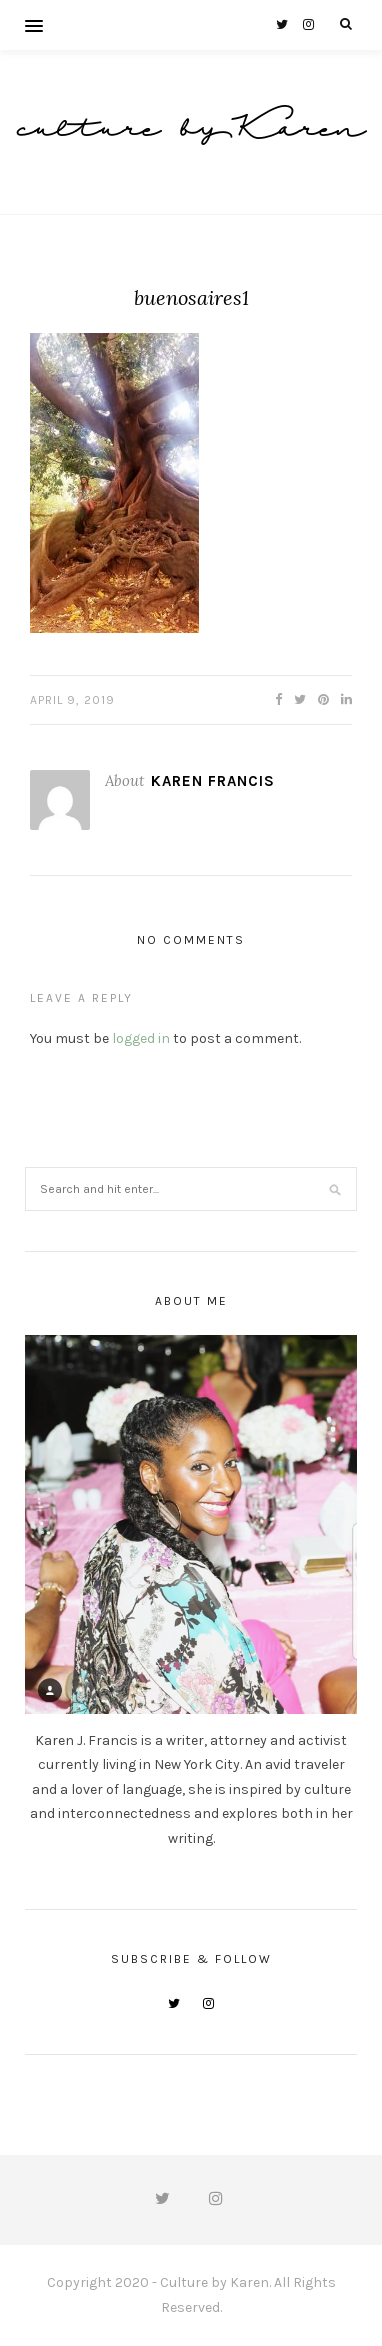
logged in (141, 1038)
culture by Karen (191, 131)
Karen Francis (213, 781)
